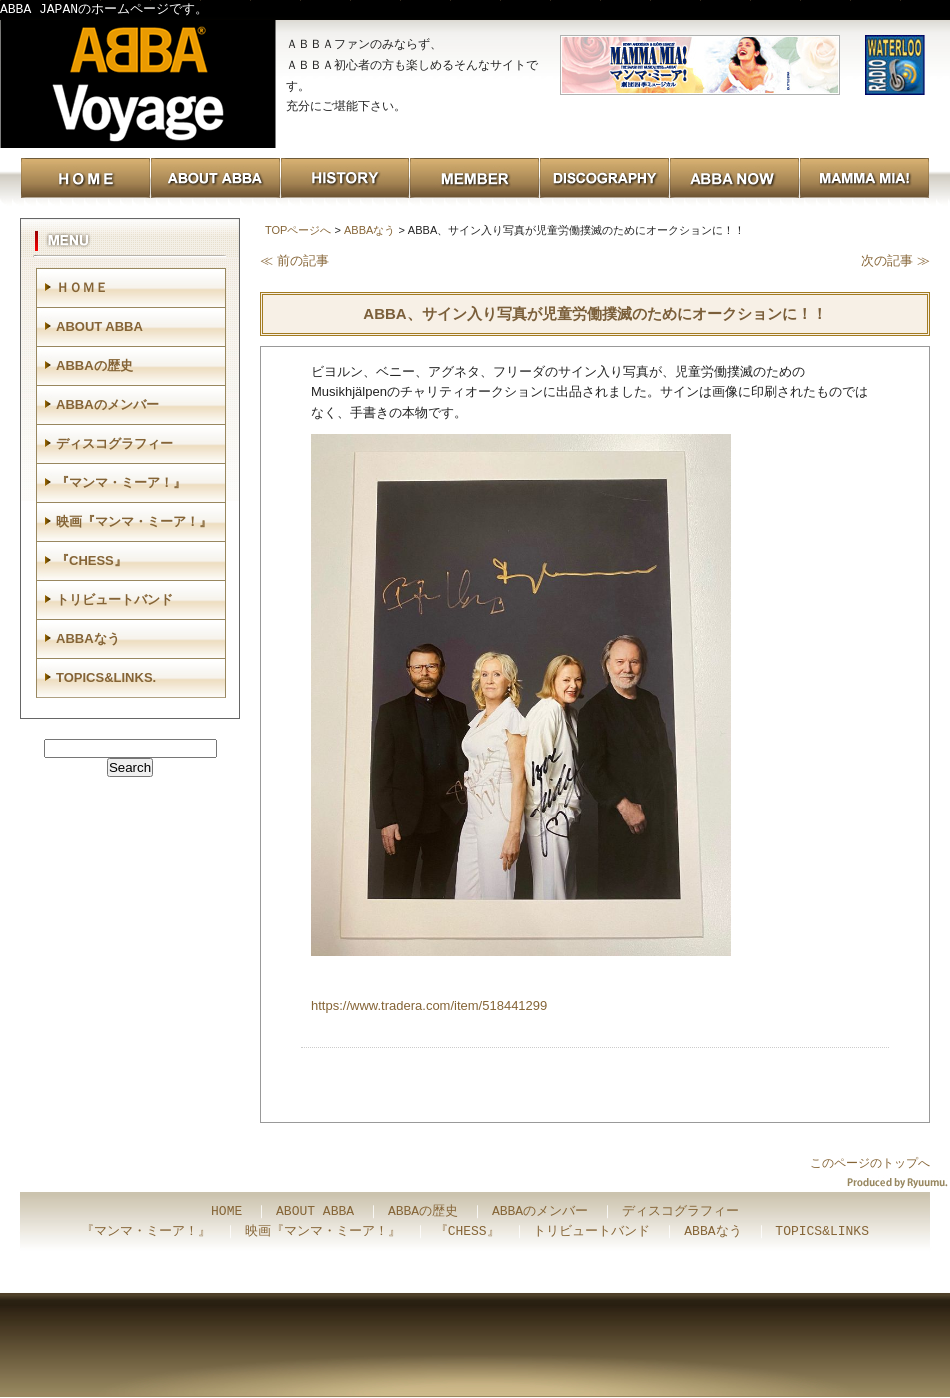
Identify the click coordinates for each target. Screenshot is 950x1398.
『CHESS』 (91, 560)
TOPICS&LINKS (822, 1232)
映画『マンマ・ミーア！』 (134, 521)
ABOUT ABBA (99, 326)
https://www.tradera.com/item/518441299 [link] (429, 1005)
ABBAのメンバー (107, 404)
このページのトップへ (870, 1163)
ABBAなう (369, 230)
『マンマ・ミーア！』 (121, 482)
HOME (226, 1212)
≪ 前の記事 (294, 260)
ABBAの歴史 (94, 365)
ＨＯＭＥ (82, 287)
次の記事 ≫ (895, 260)
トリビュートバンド (114, 599)
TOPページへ (298, 230)
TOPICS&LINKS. (106, 677)
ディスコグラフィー (114, 443)
